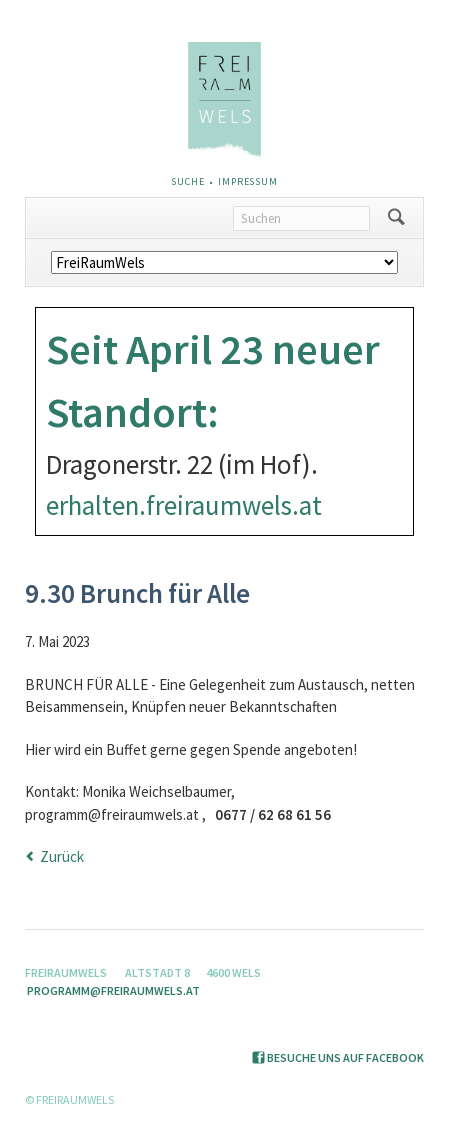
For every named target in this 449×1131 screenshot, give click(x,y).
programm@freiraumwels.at (113, 990)
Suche (187, 181)
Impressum (248, 181)
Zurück (62, 856)
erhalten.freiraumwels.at (184, 505)
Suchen (396, 218)
